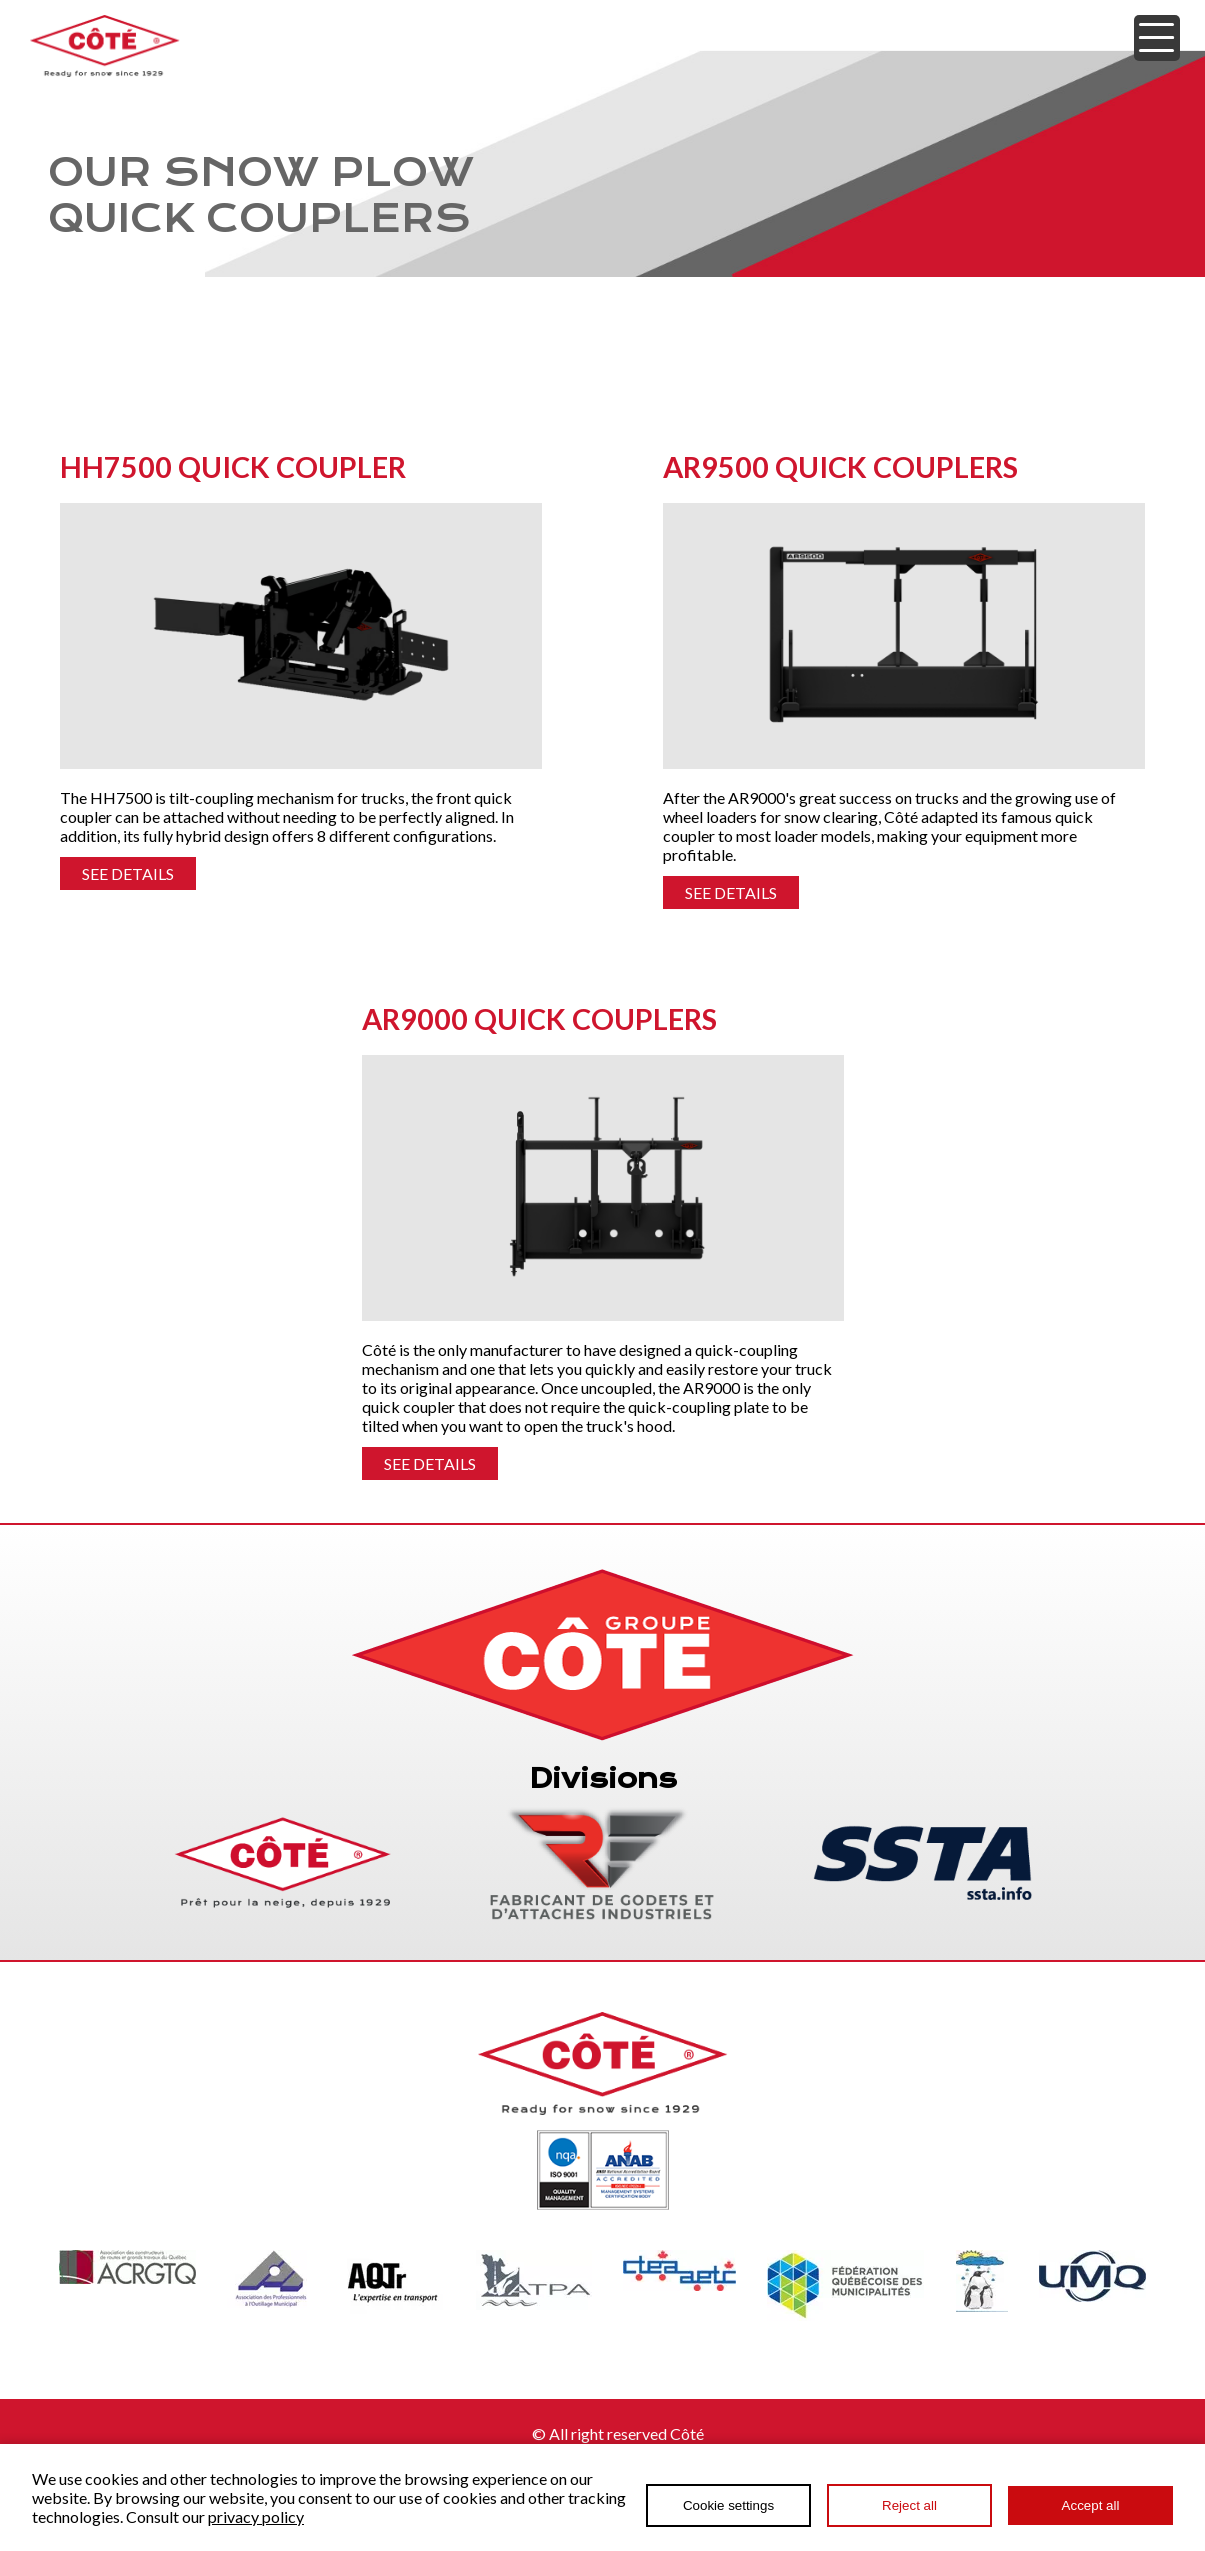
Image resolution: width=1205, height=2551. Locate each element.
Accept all (1091, 2505)
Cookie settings (728, 2505)
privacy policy (256, 2516)
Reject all (909, 2505)
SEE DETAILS (128, 873)
